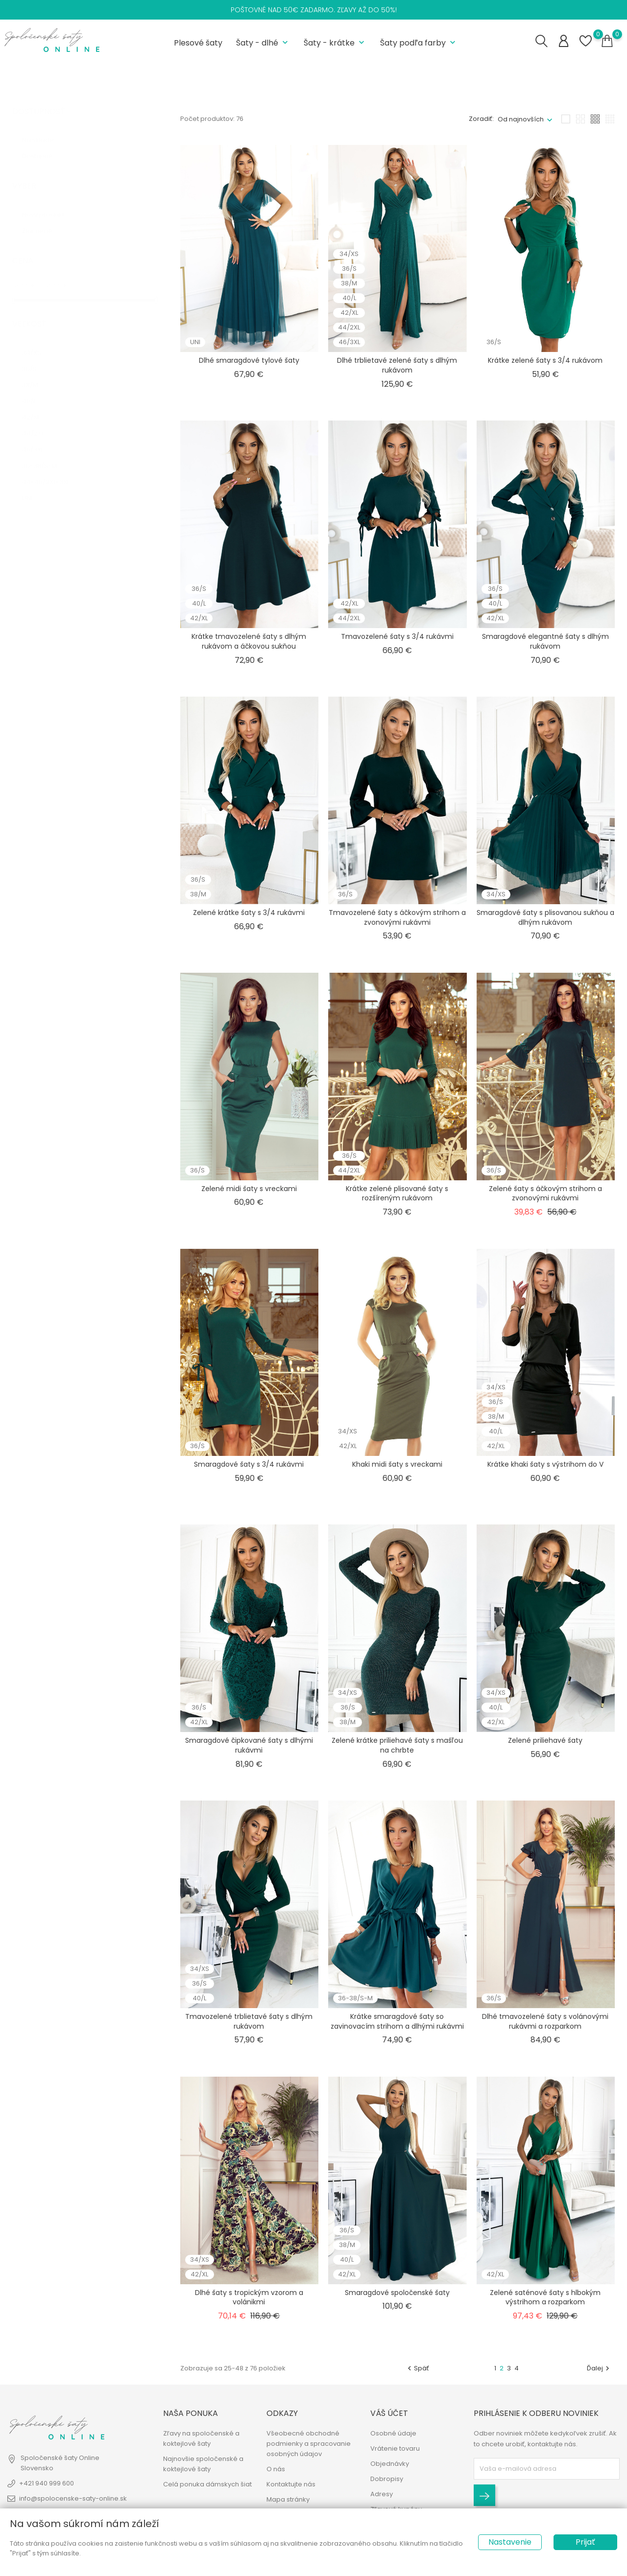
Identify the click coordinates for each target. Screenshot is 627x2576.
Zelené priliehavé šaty (545, 1739)
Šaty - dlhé (263, 41)
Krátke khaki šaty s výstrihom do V (545, 1463)
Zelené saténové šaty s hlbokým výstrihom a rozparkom (545, 2295)
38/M (37, 373)
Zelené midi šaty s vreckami (249, 1187)
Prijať (585, 2542)
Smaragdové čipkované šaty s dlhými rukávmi (249, 1744)
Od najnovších (521, 117)
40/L (36, 389)
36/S (37, 357)
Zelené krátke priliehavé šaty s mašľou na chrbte (397, 1744)
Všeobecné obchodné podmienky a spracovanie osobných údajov (308, 2445)
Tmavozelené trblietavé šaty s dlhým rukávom (249, 2019)
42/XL (38, 405)
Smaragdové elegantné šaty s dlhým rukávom (545, 640)
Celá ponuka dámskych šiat (207, 2485)
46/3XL (38, 438)
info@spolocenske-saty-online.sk (73, 2500)
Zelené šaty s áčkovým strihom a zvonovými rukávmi (545, 1191)
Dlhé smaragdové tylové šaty (249, 359)
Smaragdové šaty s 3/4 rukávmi (249, 1463)
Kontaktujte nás (290, 2485)
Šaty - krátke (335, 41)
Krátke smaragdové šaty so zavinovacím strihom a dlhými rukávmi (397, 2019)
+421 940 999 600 (46, 2484)
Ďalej (599, 2366)
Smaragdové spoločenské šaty (397, 2290)
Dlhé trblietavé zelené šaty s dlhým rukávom (397, 364)
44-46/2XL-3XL (51, 470)
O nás (275, 2470)
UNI (33, 486)
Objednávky (389, 2465)
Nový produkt (48, 203)
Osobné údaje (393, 2434)
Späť (417, 2366)
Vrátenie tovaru (395, 2450)
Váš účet (389, 2414)
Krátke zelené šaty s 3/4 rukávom (545, 359)
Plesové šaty (198, 41)
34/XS (39, 341)
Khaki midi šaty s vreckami (397, 1463)
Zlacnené (43, 219)
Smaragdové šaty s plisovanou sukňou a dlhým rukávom (545, 915)
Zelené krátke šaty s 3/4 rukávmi (249, 910)
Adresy (381, 2495)
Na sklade (44, 128)
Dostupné (45, 144)
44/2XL (39, 421)
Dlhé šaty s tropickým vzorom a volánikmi (249, 2295)
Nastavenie (509, 2542)
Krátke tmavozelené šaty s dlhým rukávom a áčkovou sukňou (249, 640)
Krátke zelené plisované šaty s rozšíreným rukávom (397, 1191)
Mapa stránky (288, 2501)
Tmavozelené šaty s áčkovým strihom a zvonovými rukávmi (397, 915)
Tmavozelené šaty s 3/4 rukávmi (397, 635)
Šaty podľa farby (419, 41)
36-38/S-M (44, 454)
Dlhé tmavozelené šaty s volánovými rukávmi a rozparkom (545, 2019)
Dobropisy (386, 2480)
